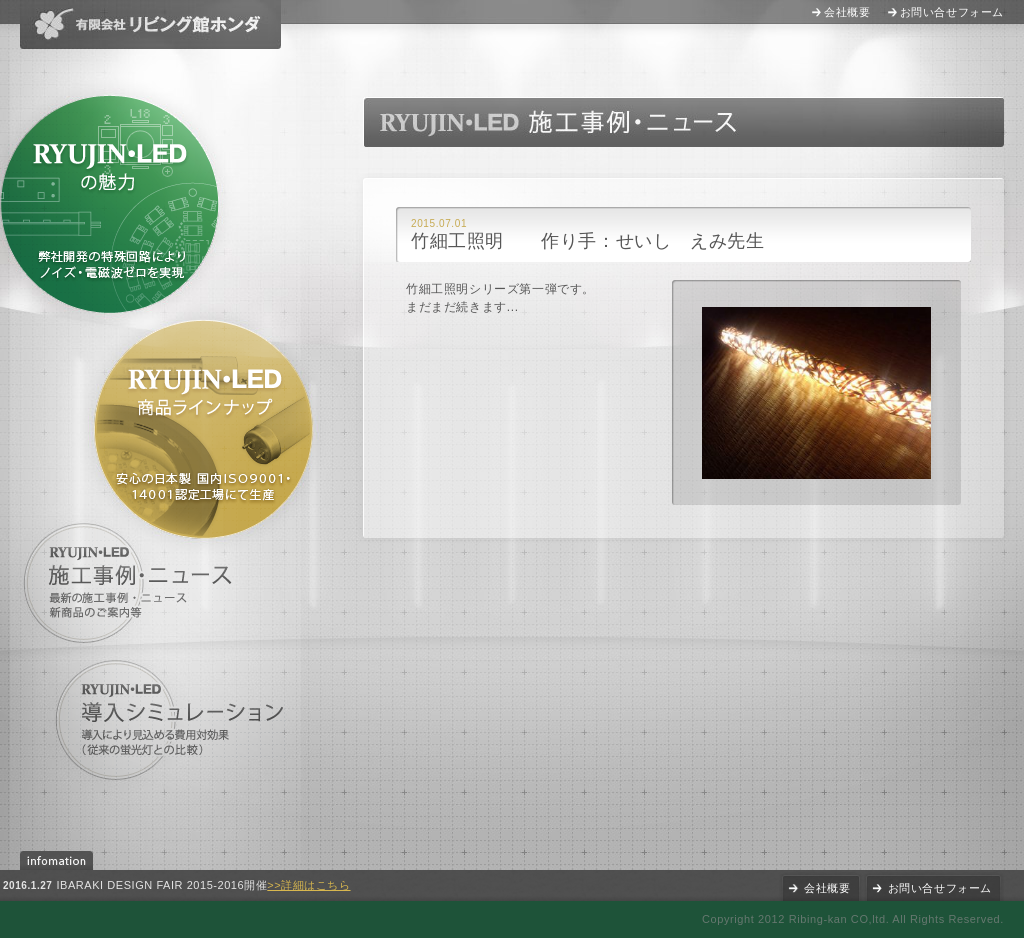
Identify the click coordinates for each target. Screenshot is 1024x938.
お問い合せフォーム (952, 12)
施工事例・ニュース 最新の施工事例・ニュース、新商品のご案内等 (132, 583)
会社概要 (847, 12)
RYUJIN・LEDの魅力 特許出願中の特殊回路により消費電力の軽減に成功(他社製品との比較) (109, 204)
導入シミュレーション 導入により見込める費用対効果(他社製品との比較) (171, 720)
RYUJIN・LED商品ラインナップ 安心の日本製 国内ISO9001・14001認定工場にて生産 (203, 429)
